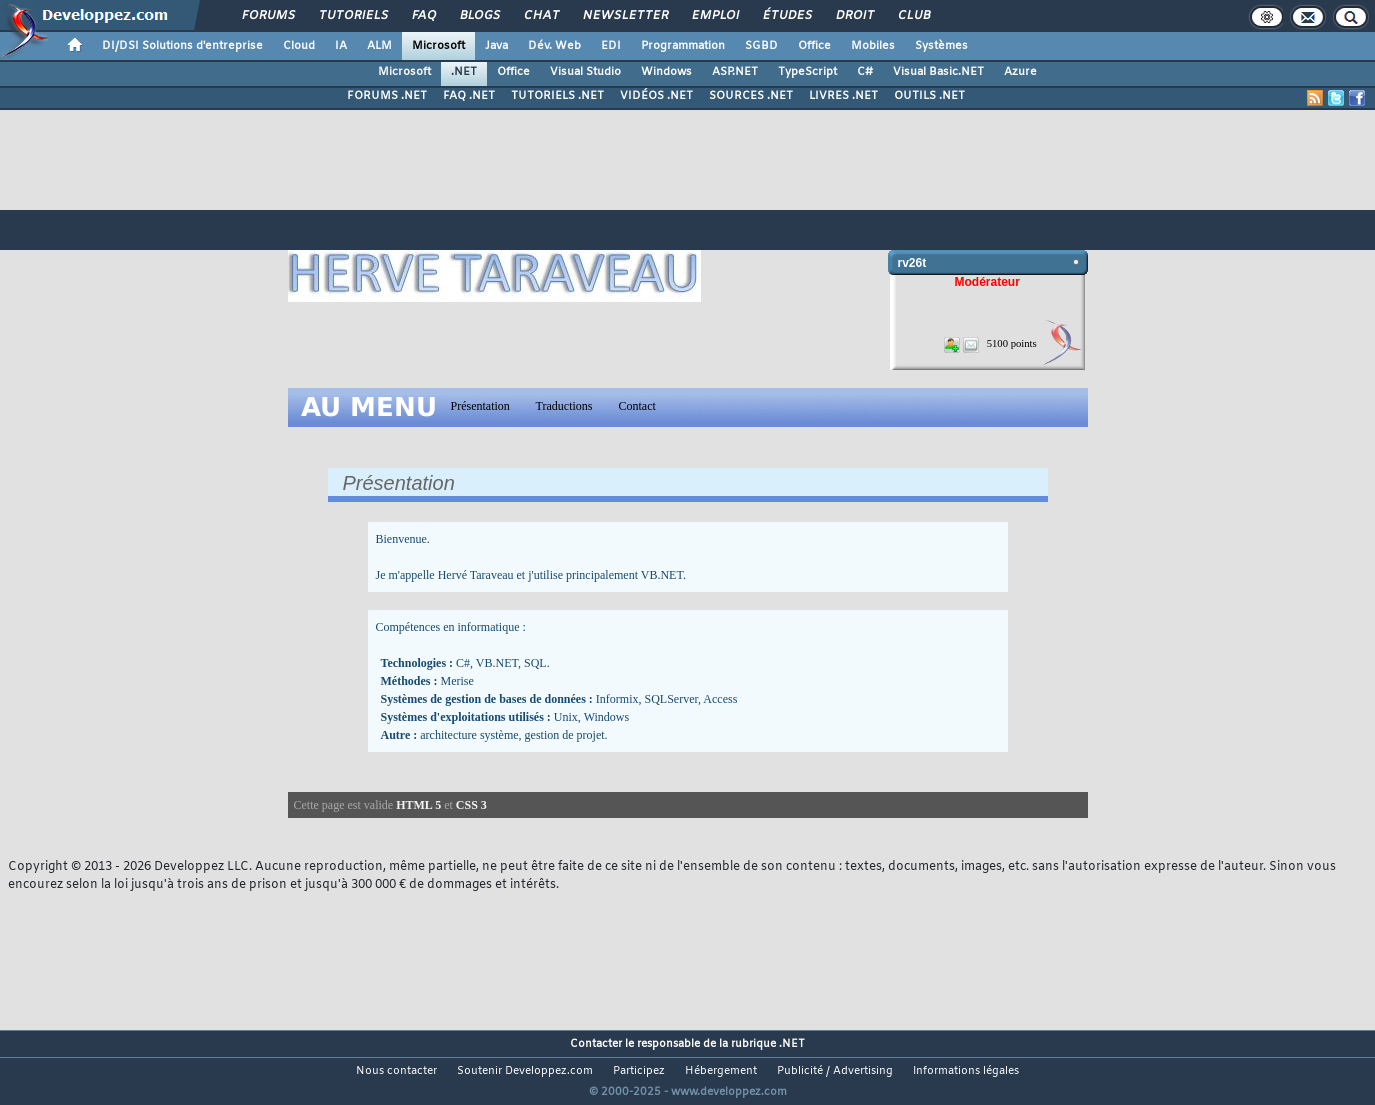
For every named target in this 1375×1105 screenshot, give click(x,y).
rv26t (912, 263)
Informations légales (966, 1071)
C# (865, 72)
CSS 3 (471, 805)
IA (341, 46)
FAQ (423, 16)
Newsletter (624, 16)
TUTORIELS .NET (557, 96)
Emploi (714, 16)
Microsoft (438, 46)
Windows (666, 72)
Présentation (480, 406)
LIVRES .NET (843, 96)
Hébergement (721, 1071)
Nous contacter (396, 1071)
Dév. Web (554, 46)
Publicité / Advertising (835, 1071)
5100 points (1012, 343)
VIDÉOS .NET (656, 96)
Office (814, 46)
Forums (267, 16)
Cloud (299, 46)
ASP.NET (735, 72)
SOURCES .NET (751, 96)
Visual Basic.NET (938, 72)
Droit (854, 16)
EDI (611, 46)
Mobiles (873, 46)
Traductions (564, 406)
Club (913, 16)
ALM (379, 46)
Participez (639, 1071)
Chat (540, 16)
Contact (637, 406)
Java (496, 46)
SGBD (761, 46)
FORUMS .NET (387, 96)
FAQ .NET (469, 96)
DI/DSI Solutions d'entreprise (182, 46)
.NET (464, 72)
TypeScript (807, 72)
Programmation (683, 46)
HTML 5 (418, 805)
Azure (1020, 72)
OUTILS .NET (929, 96)
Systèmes (941, 46)
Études (786, 16)
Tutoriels (352, 16)
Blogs (479, 16)
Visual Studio (585, 72)
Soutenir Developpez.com (525, 1071)
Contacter (596, 1044)
